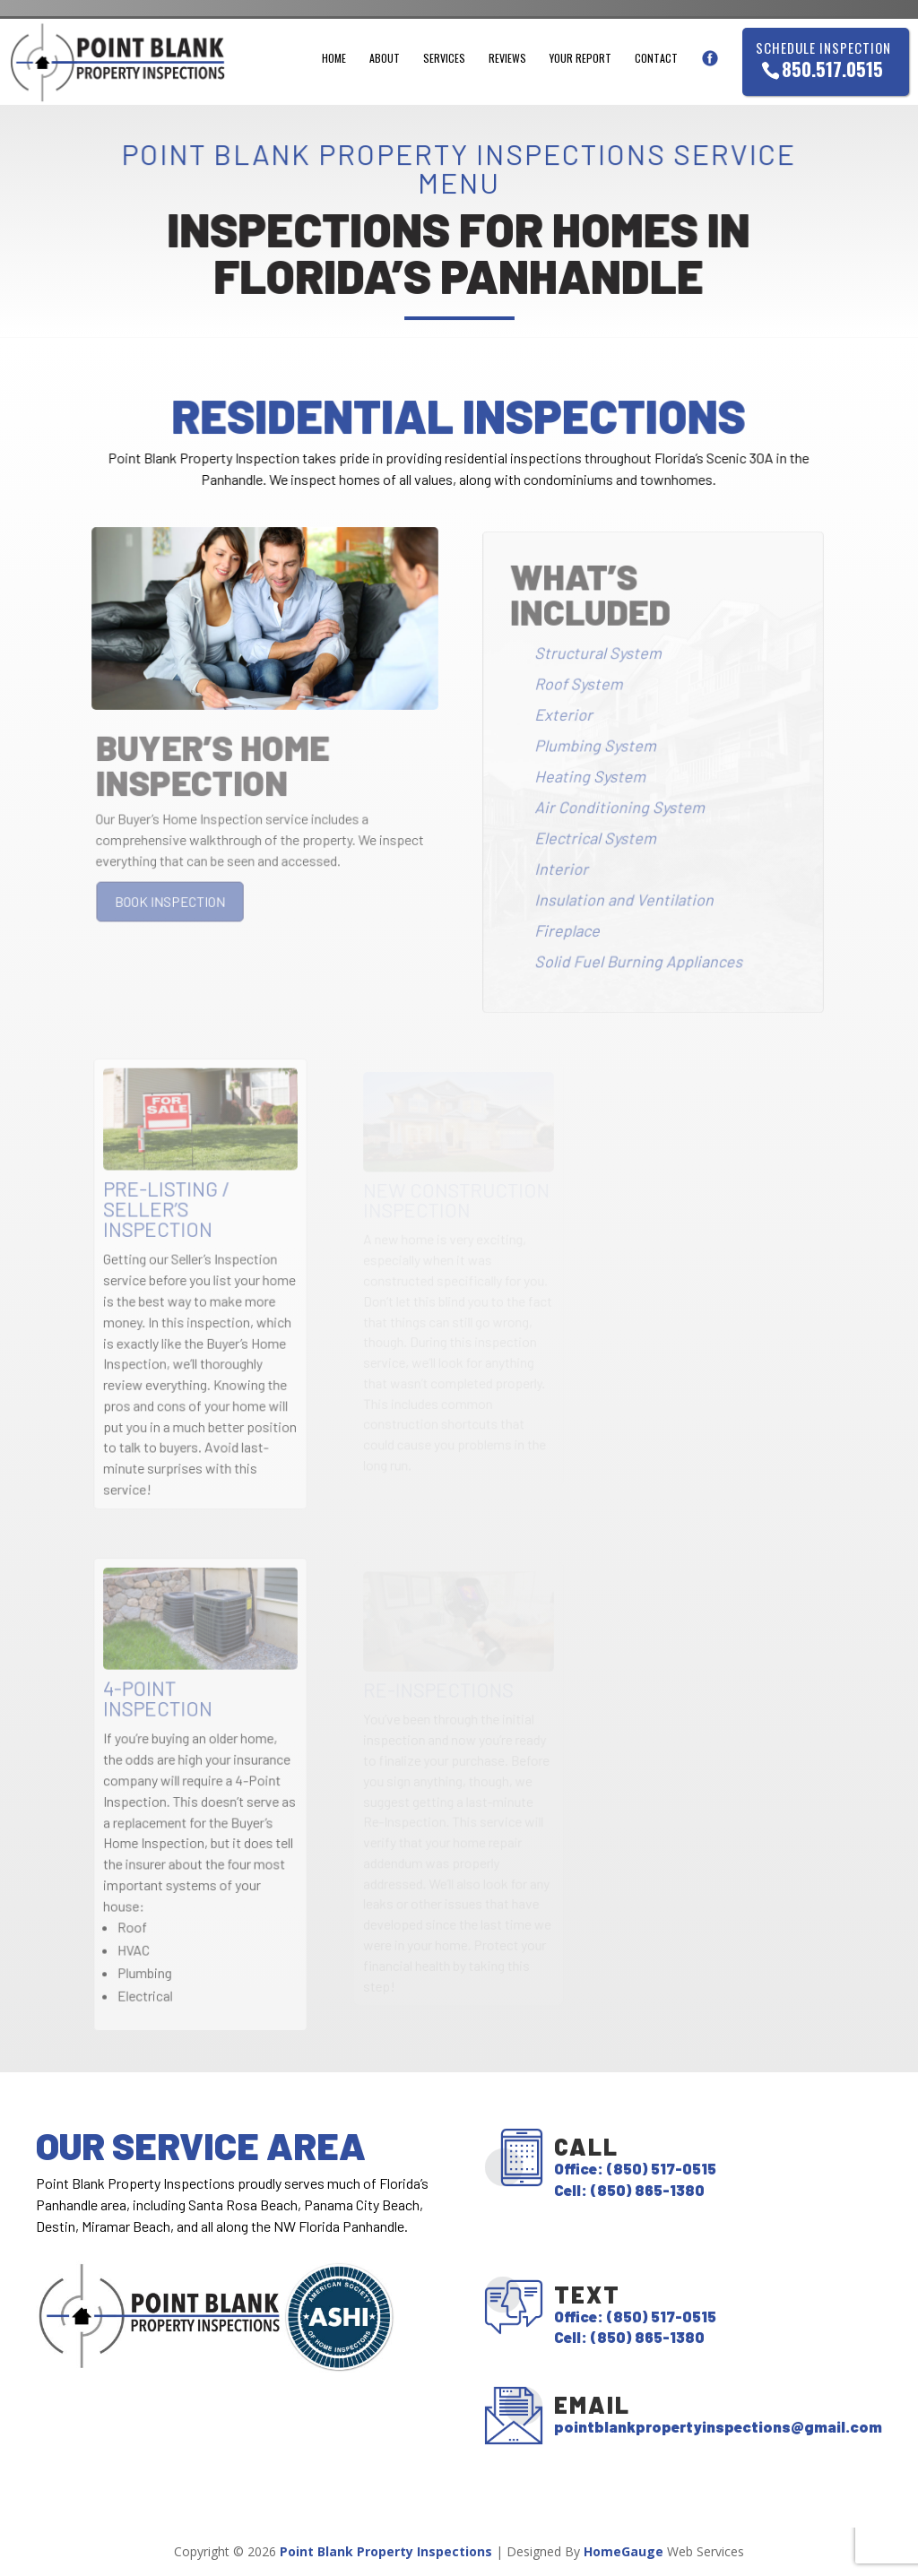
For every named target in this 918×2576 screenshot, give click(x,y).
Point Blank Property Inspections (386, 2551)
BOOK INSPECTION (172, 902)
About (384, 58)
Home (334, 58)
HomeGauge (623, 2551)
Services (444, 58)
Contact (656, 58)
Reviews (507, 58)
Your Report (580, 58)
